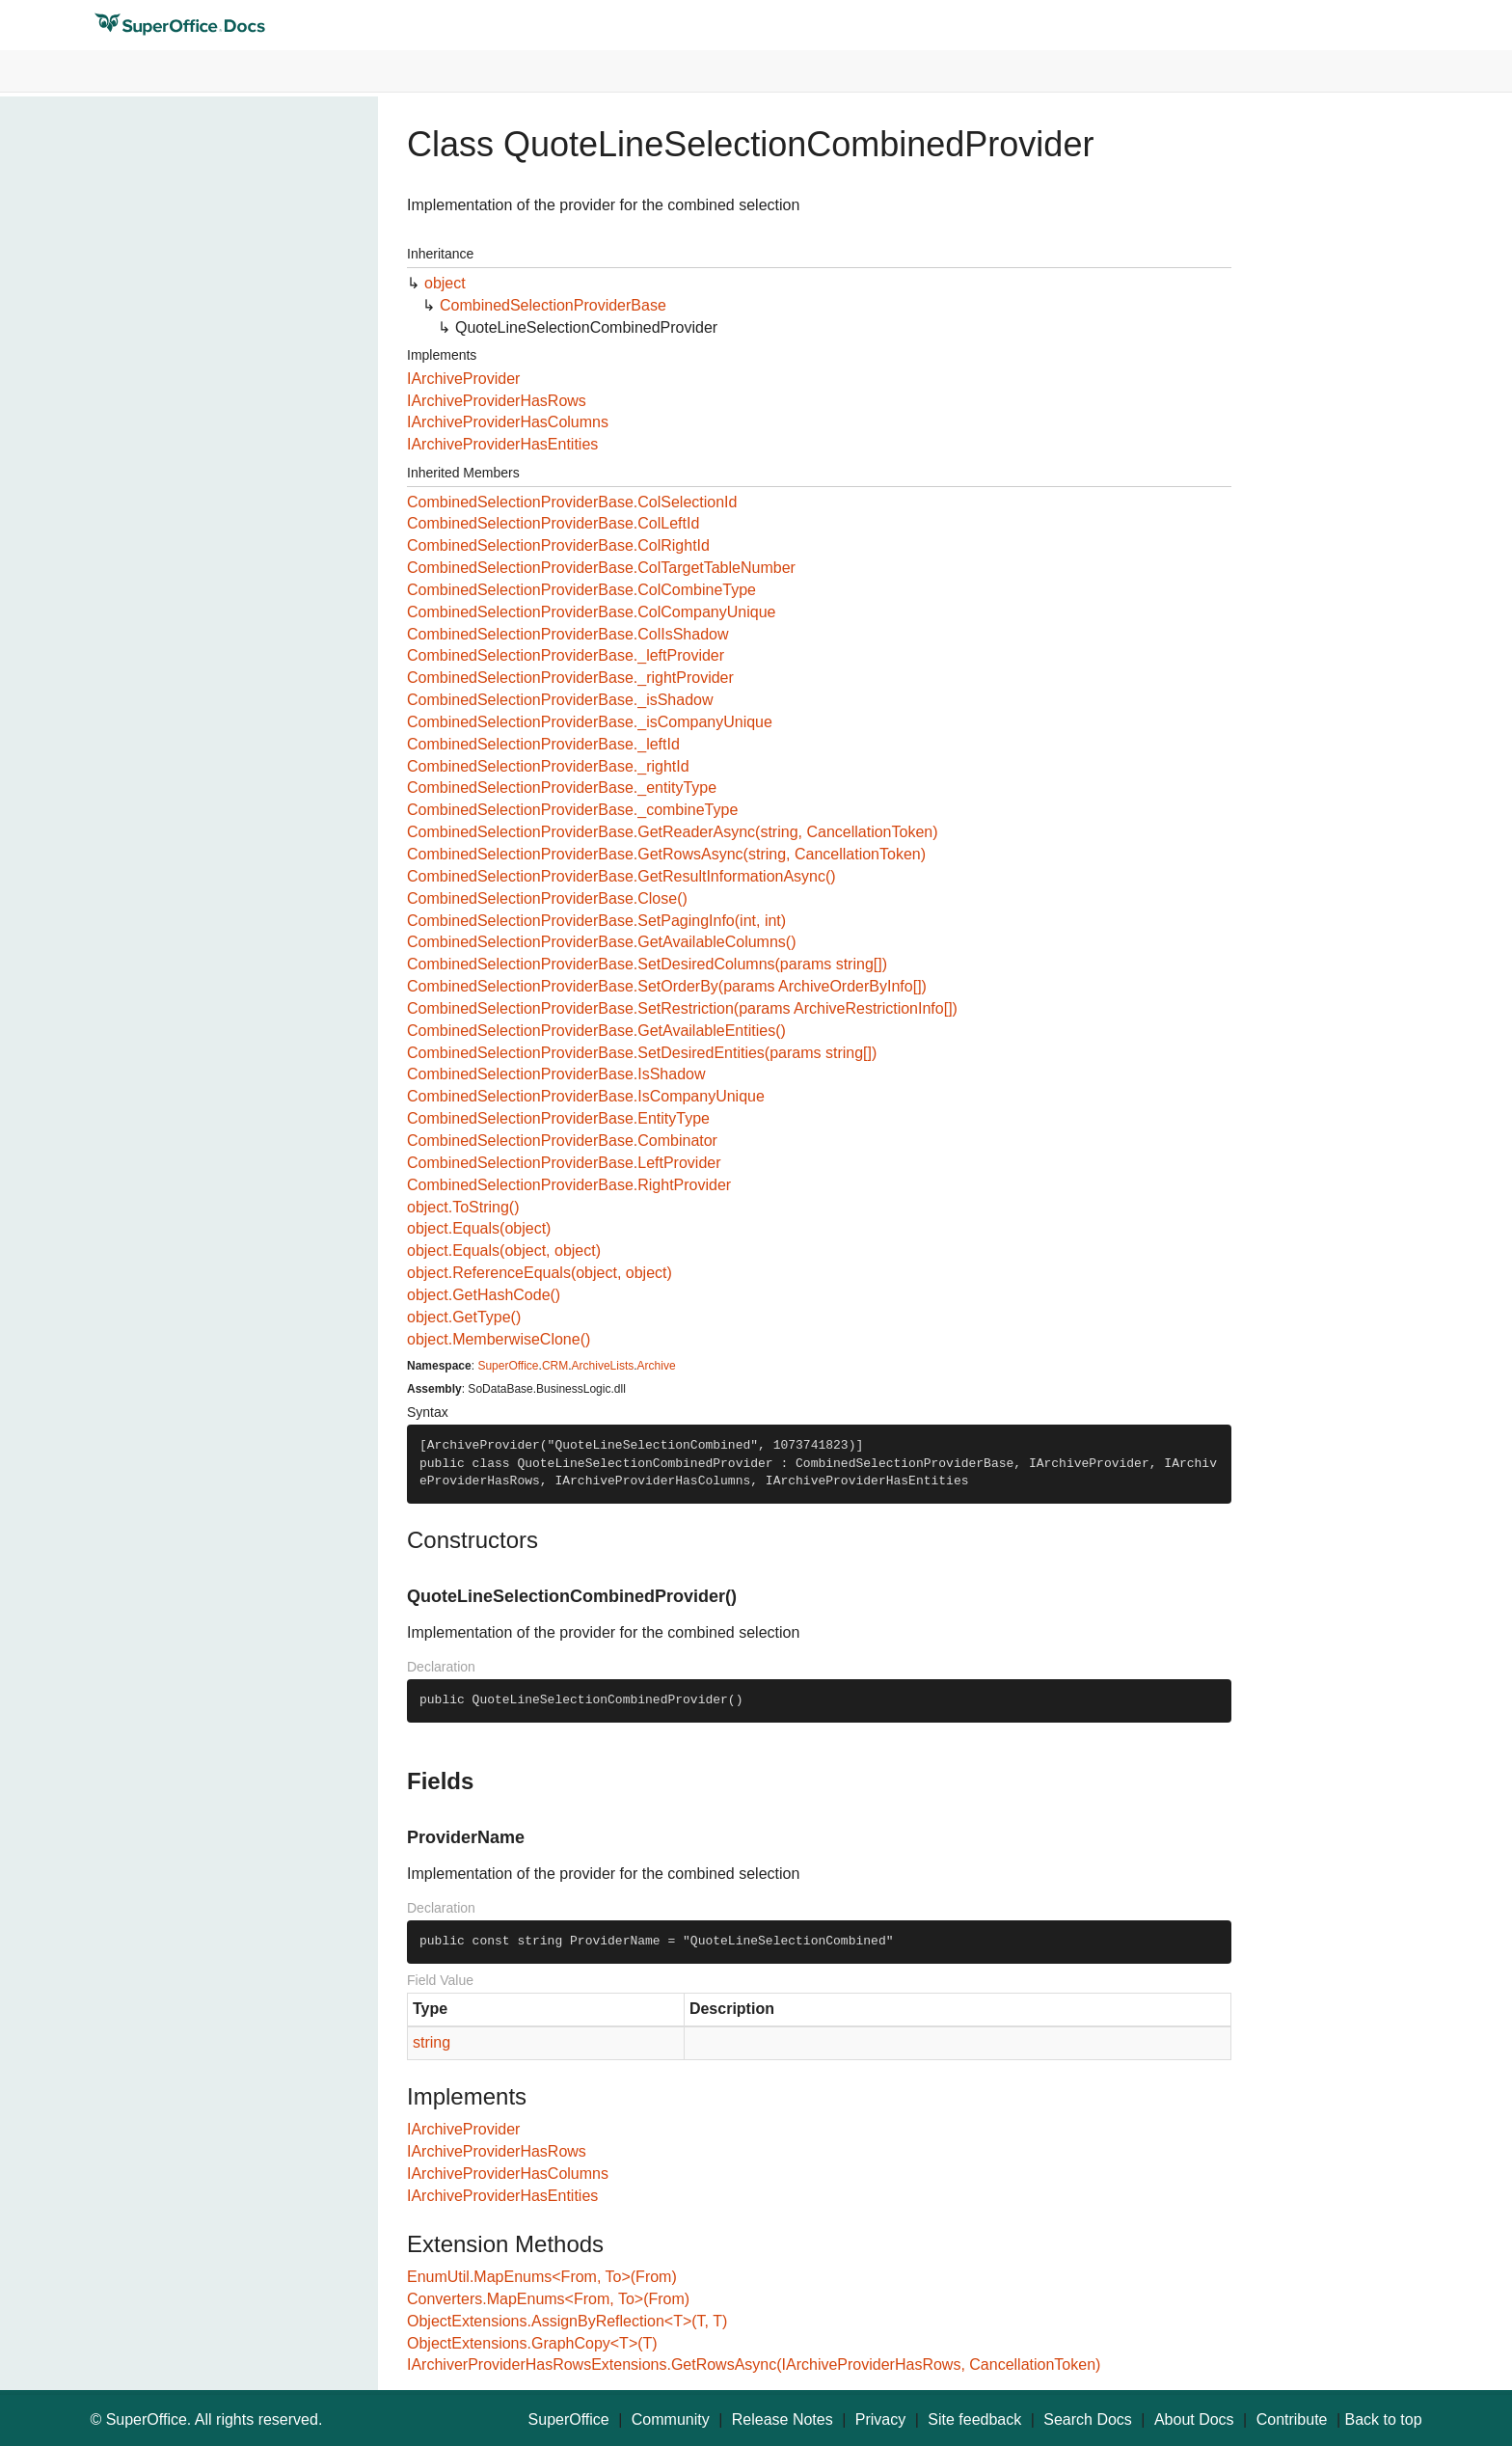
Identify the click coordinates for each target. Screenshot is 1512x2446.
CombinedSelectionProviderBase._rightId (548, 766)
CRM (555, 1365)
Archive (656, 1365)
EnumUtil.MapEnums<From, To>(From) (542, 2277)
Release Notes (782, 2419)
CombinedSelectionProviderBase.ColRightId (558, 545)
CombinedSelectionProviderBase (553, 305)
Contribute (1292, 2419)
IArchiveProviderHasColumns (507, 422)
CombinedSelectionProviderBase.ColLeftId (553, 523)
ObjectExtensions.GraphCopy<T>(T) (532, 2343)
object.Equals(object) (479, 1228)
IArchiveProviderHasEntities (502, 444)
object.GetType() (464, 1317)
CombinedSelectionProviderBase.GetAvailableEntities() (596, 1030)
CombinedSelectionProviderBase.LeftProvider (564, 1163)
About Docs (1194, 2419)
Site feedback (974, 2419)
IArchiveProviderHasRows (496, 401)
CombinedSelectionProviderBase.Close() (547, 898)
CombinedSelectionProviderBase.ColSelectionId (572, 502)
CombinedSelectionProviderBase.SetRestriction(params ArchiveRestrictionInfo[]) (682, 1008)
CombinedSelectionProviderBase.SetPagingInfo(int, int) (596, 920)
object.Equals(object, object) (504, 1250)
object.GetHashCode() (483, 1295)
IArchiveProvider (463, 378)
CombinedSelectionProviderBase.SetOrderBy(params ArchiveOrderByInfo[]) (667, 986)
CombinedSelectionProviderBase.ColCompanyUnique (591, 612)
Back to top (1383, 2419)
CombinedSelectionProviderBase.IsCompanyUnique (586, 1096)
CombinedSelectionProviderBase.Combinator (562, 1140)
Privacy (880, 2419)
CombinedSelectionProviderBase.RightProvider (569, 1185)
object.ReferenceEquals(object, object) (539, 1272)
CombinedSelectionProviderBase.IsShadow (556, 1074)
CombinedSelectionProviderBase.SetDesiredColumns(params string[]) (647, 964)
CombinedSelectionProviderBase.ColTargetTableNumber (601, 567)
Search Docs (1087, 2419)
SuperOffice (507, 1365)
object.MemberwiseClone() (498, 1339)
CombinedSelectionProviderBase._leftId (543, 744)
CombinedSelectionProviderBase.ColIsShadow (568, 634)
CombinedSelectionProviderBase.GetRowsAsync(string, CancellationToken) (666, 854)
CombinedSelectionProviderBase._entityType (561, 787)
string (431, 2042)
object (445, 283)
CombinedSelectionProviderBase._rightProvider (570, 677)
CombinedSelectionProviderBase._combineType (572, 810)
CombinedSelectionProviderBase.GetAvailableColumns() (601, 942)
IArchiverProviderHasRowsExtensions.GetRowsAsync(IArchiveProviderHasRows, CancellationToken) (753, 2364)
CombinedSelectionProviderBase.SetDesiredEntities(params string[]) (642, 1053)
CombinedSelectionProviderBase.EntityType (558, 1118)
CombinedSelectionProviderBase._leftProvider (565, 655)
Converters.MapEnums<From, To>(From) (548, 2299)
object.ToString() (463, 1207)
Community (671, 2419)
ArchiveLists (603, 1365)
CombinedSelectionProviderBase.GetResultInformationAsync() (621, 876)
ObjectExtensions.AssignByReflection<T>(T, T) (567, 2321)
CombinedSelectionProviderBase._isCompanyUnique (589, 722)
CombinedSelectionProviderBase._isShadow (560, 700)
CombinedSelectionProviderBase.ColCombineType (581, 590)
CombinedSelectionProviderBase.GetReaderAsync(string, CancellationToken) (672, 832)
